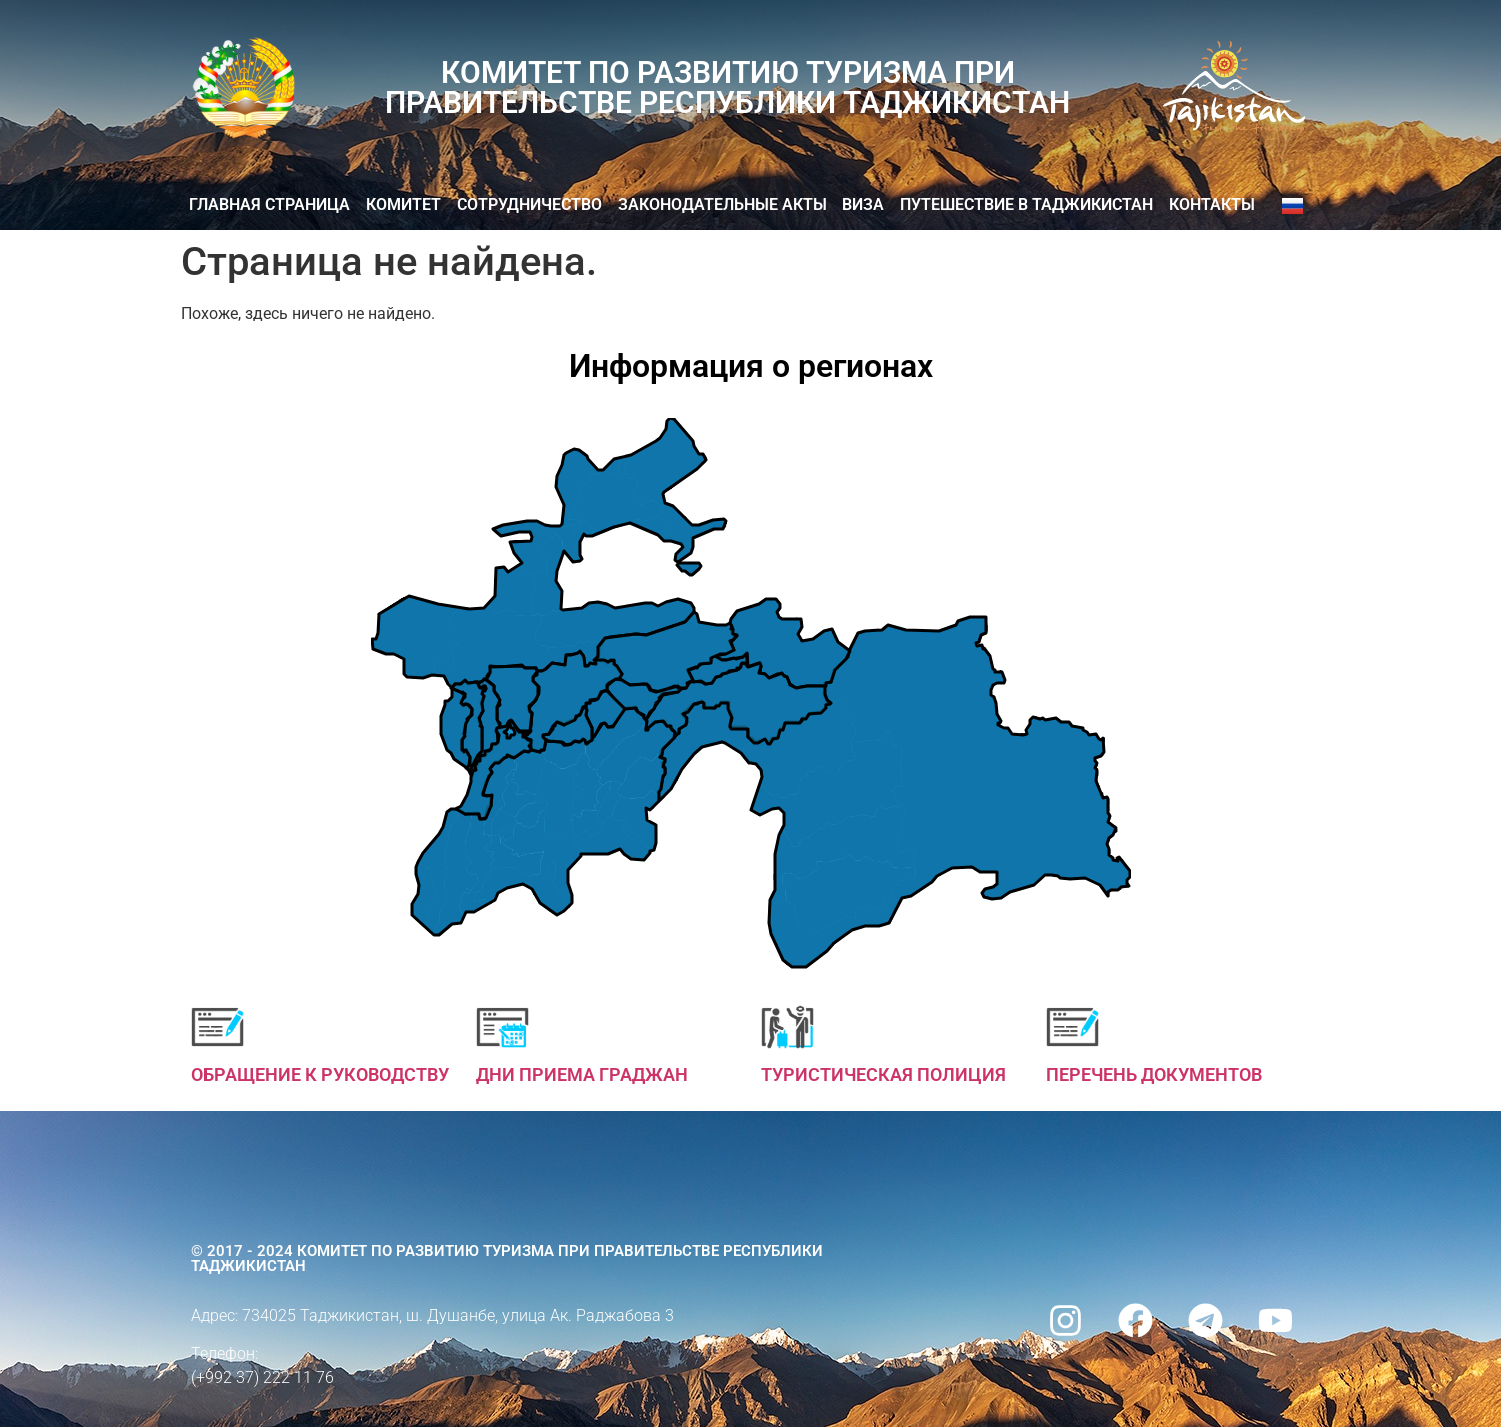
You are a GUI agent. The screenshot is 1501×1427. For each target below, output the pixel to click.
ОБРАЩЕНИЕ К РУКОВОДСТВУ (320, 1074)
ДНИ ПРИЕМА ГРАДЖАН (582, 1074)
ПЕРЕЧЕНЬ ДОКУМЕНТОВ (1154, 1074)
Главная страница (269, 204)
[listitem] (894, 792)
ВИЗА (863, 204)
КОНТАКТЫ (1212, 204)
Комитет (403, 204)
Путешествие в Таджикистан (1026, 204)
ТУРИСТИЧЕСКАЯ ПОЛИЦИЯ (883, 1074)
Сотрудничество (529, 204)
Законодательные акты (722, 204)
